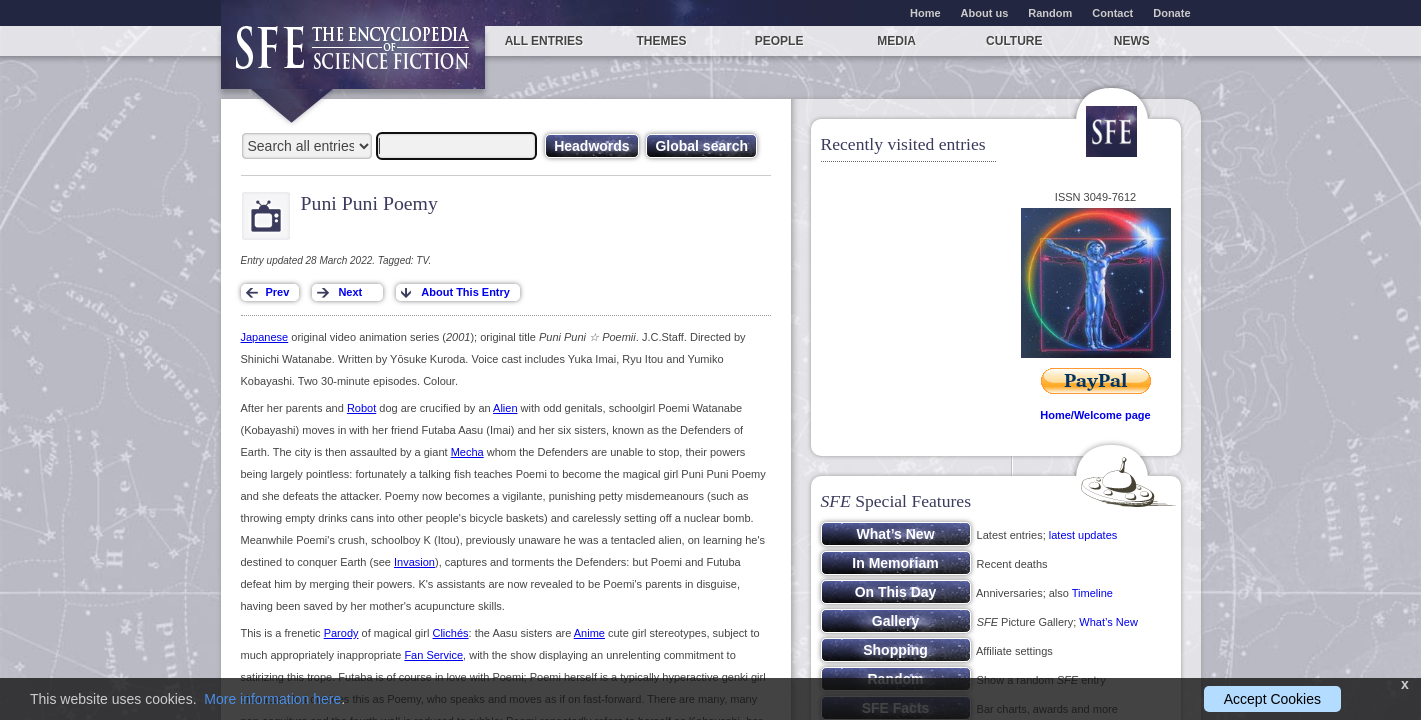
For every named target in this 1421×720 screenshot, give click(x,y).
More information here (272, 699)
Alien (505, 408)
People (779, 41)
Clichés (450, 633)
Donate (1171, 13)
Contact (1112, 13)
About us (985, 13)
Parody (341, 633)
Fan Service (433, 655)
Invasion (414, 562)
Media (896, 41)
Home (925, 13)
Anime (589, 633)
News (1132, 41)
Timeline (1092, 593)
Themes (661, 41)
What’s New (1108, 622)
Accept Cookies (1272, 699)
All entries (544, 41)
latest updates (1083, 535)
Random (1050, 13)
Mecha (467, 452)
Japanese (265, 337)
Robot (361, 408)
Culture (1014, 41)
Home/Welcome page (1095, 415)
